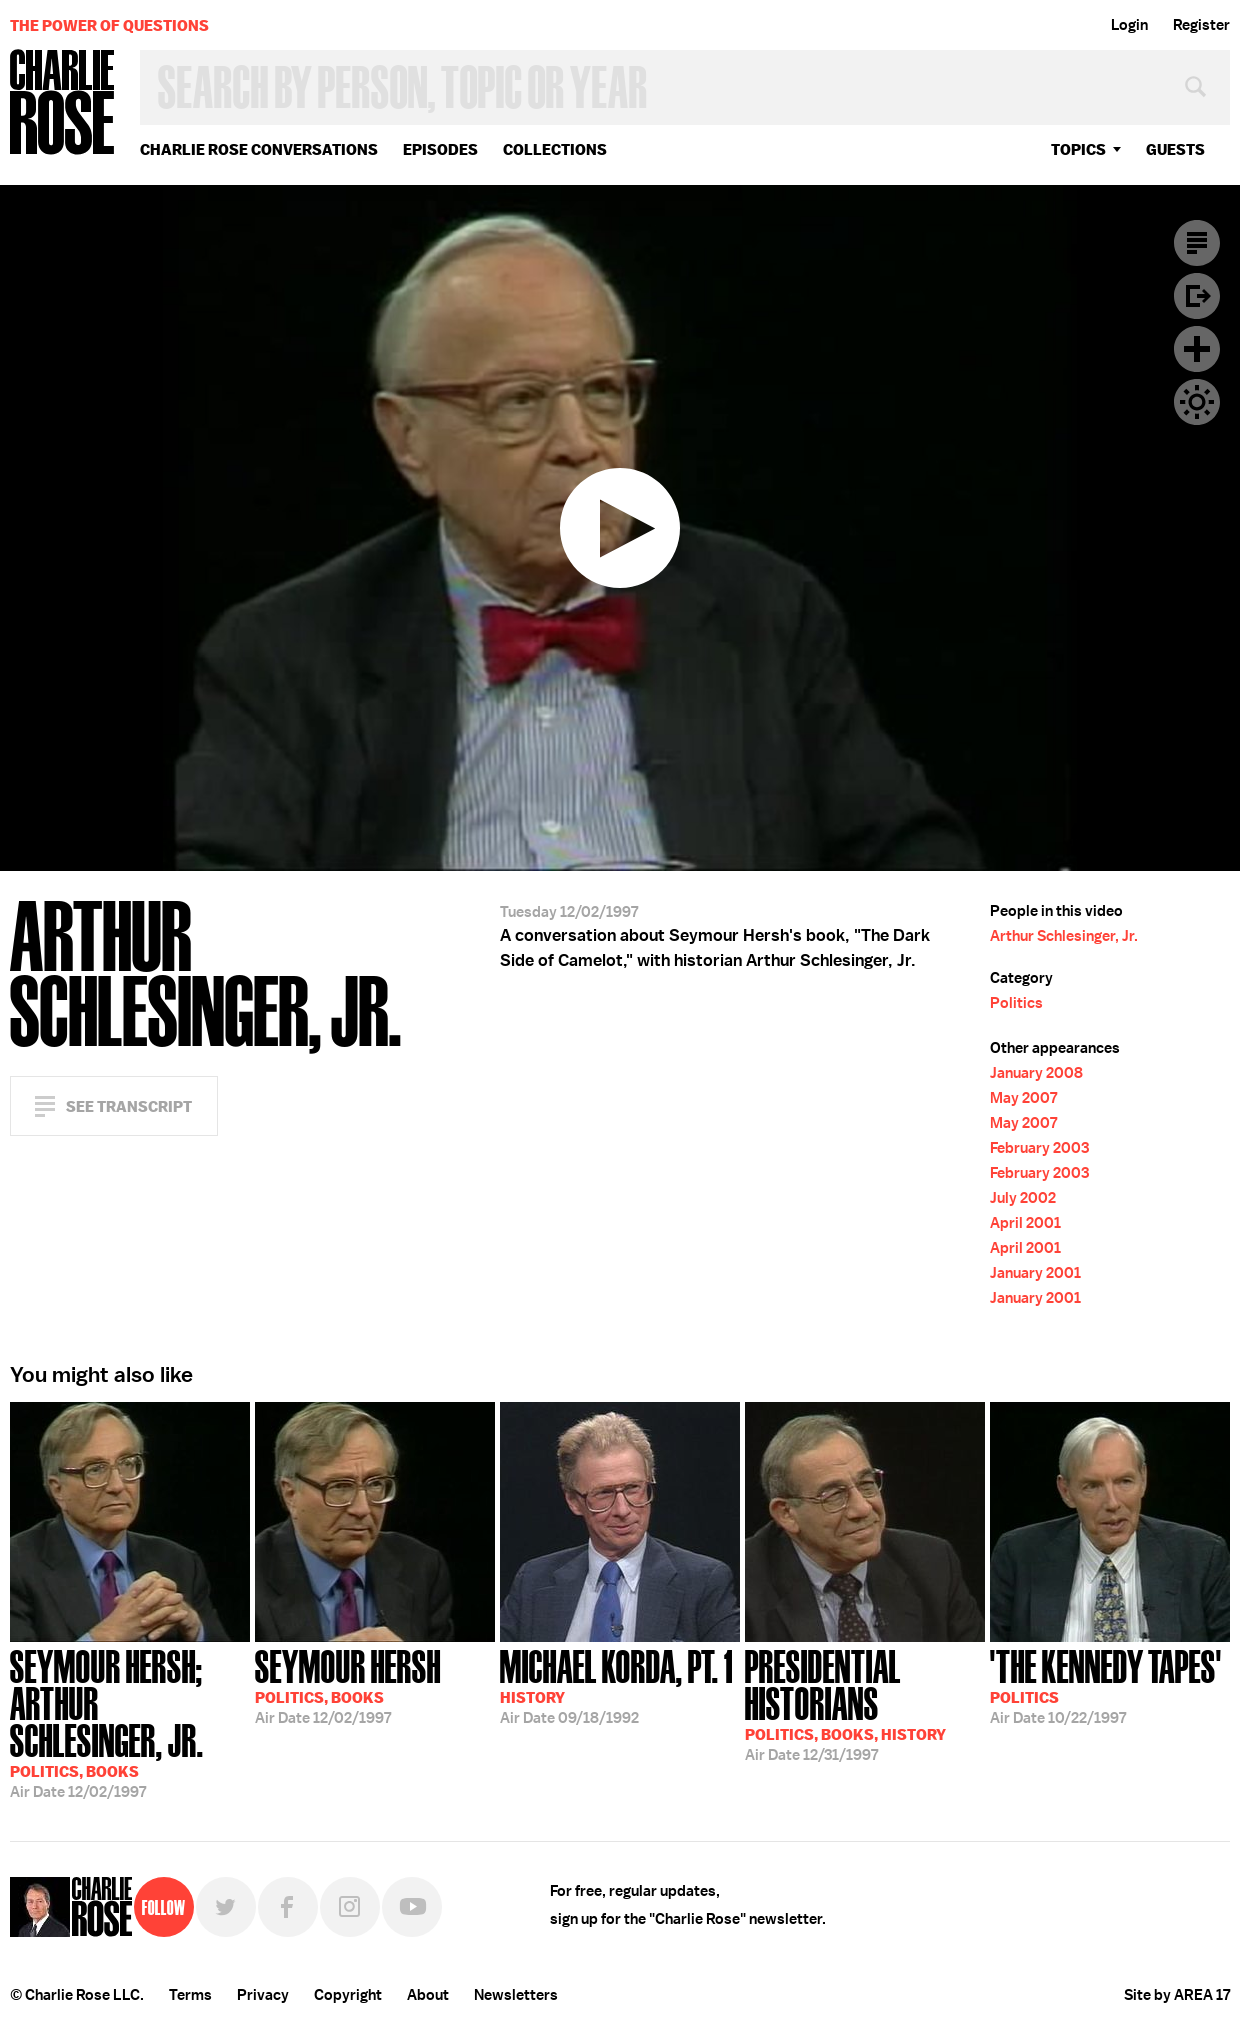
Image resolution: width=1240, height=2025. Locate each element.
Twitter (226, 1907)
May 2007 (1023, 1098)
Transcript (1197, 243)
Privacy (263, 1995)
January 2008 (1036, 1073)
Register (1201, 25)
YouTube (412, 1907)
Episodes (440, 149)
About (428, 1995)
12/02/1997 (130, 1722)
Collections (555, 149)
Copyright (348, 1995)
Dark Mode (1197, 402)
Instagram (350, 1907)
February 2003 (1039, 1148)
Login (1129, 25)
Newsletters (516, 1995)
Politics (1016, 1003)
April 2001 (1025, 1223)
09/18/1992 (616, 1685)
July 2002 (1023, 1198)
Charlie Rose (63, 103)
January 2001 (1035, 1273)
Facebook (288, 1907)
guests (1175, 149)
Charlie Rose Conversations (259, 149)
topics (1078, 149)
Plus (1197, 349)
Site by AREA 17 (1177, 1995)
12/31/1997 (865, 1703)
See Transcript (129, 1106)
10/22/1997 (1106, 1685)
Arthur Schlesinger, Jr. (1064, 936)
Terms (190, 1995)
